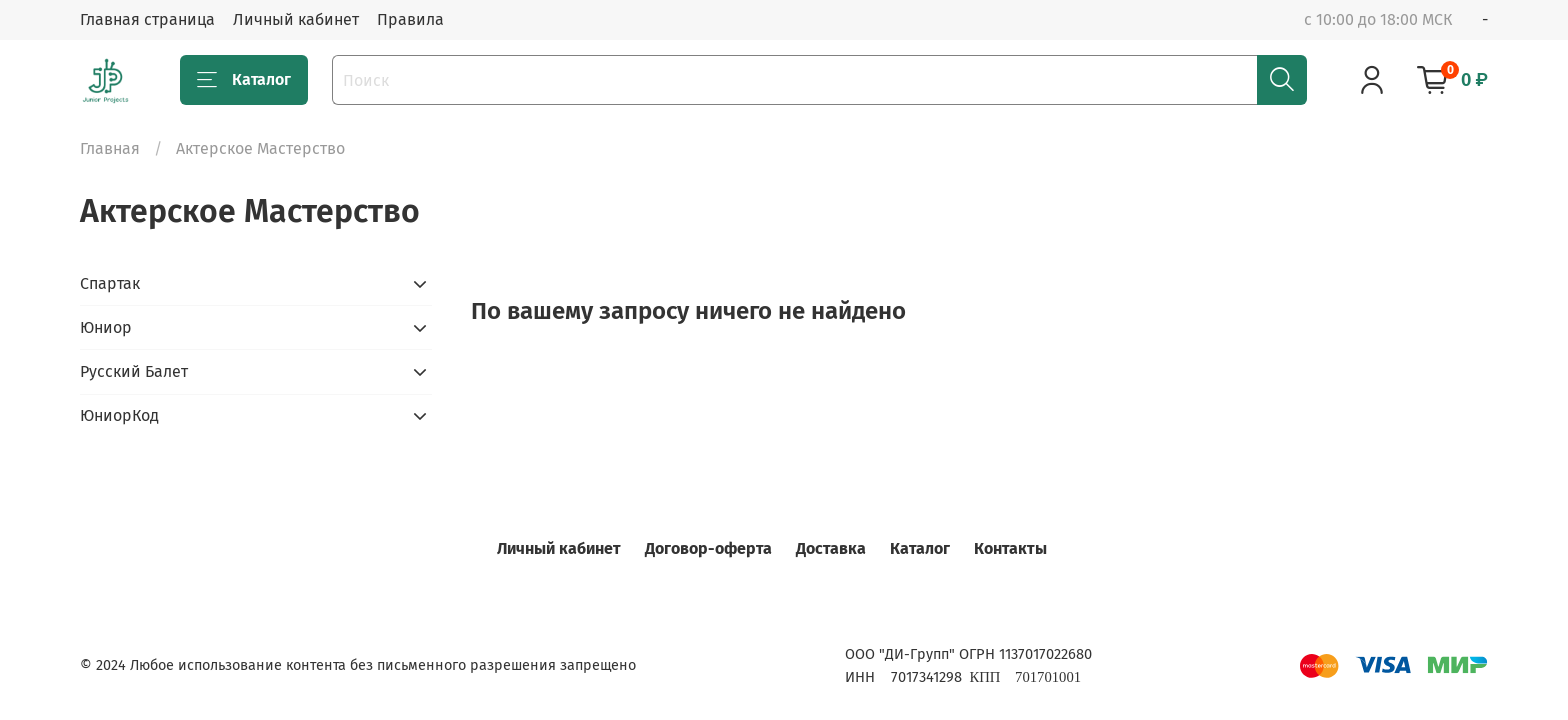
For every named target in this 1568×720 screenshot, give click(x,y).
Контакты (1010, 548)
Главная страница (147, 19)
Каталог (244, 80)
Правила (410, 19)
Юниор (106, 327)
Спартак (110, 283)
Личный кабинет (296, 19)
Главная (110, 148)
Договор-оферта (708, 548)
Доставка (831, 548)
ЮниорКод (119, 415)
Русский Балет (134, 371)
